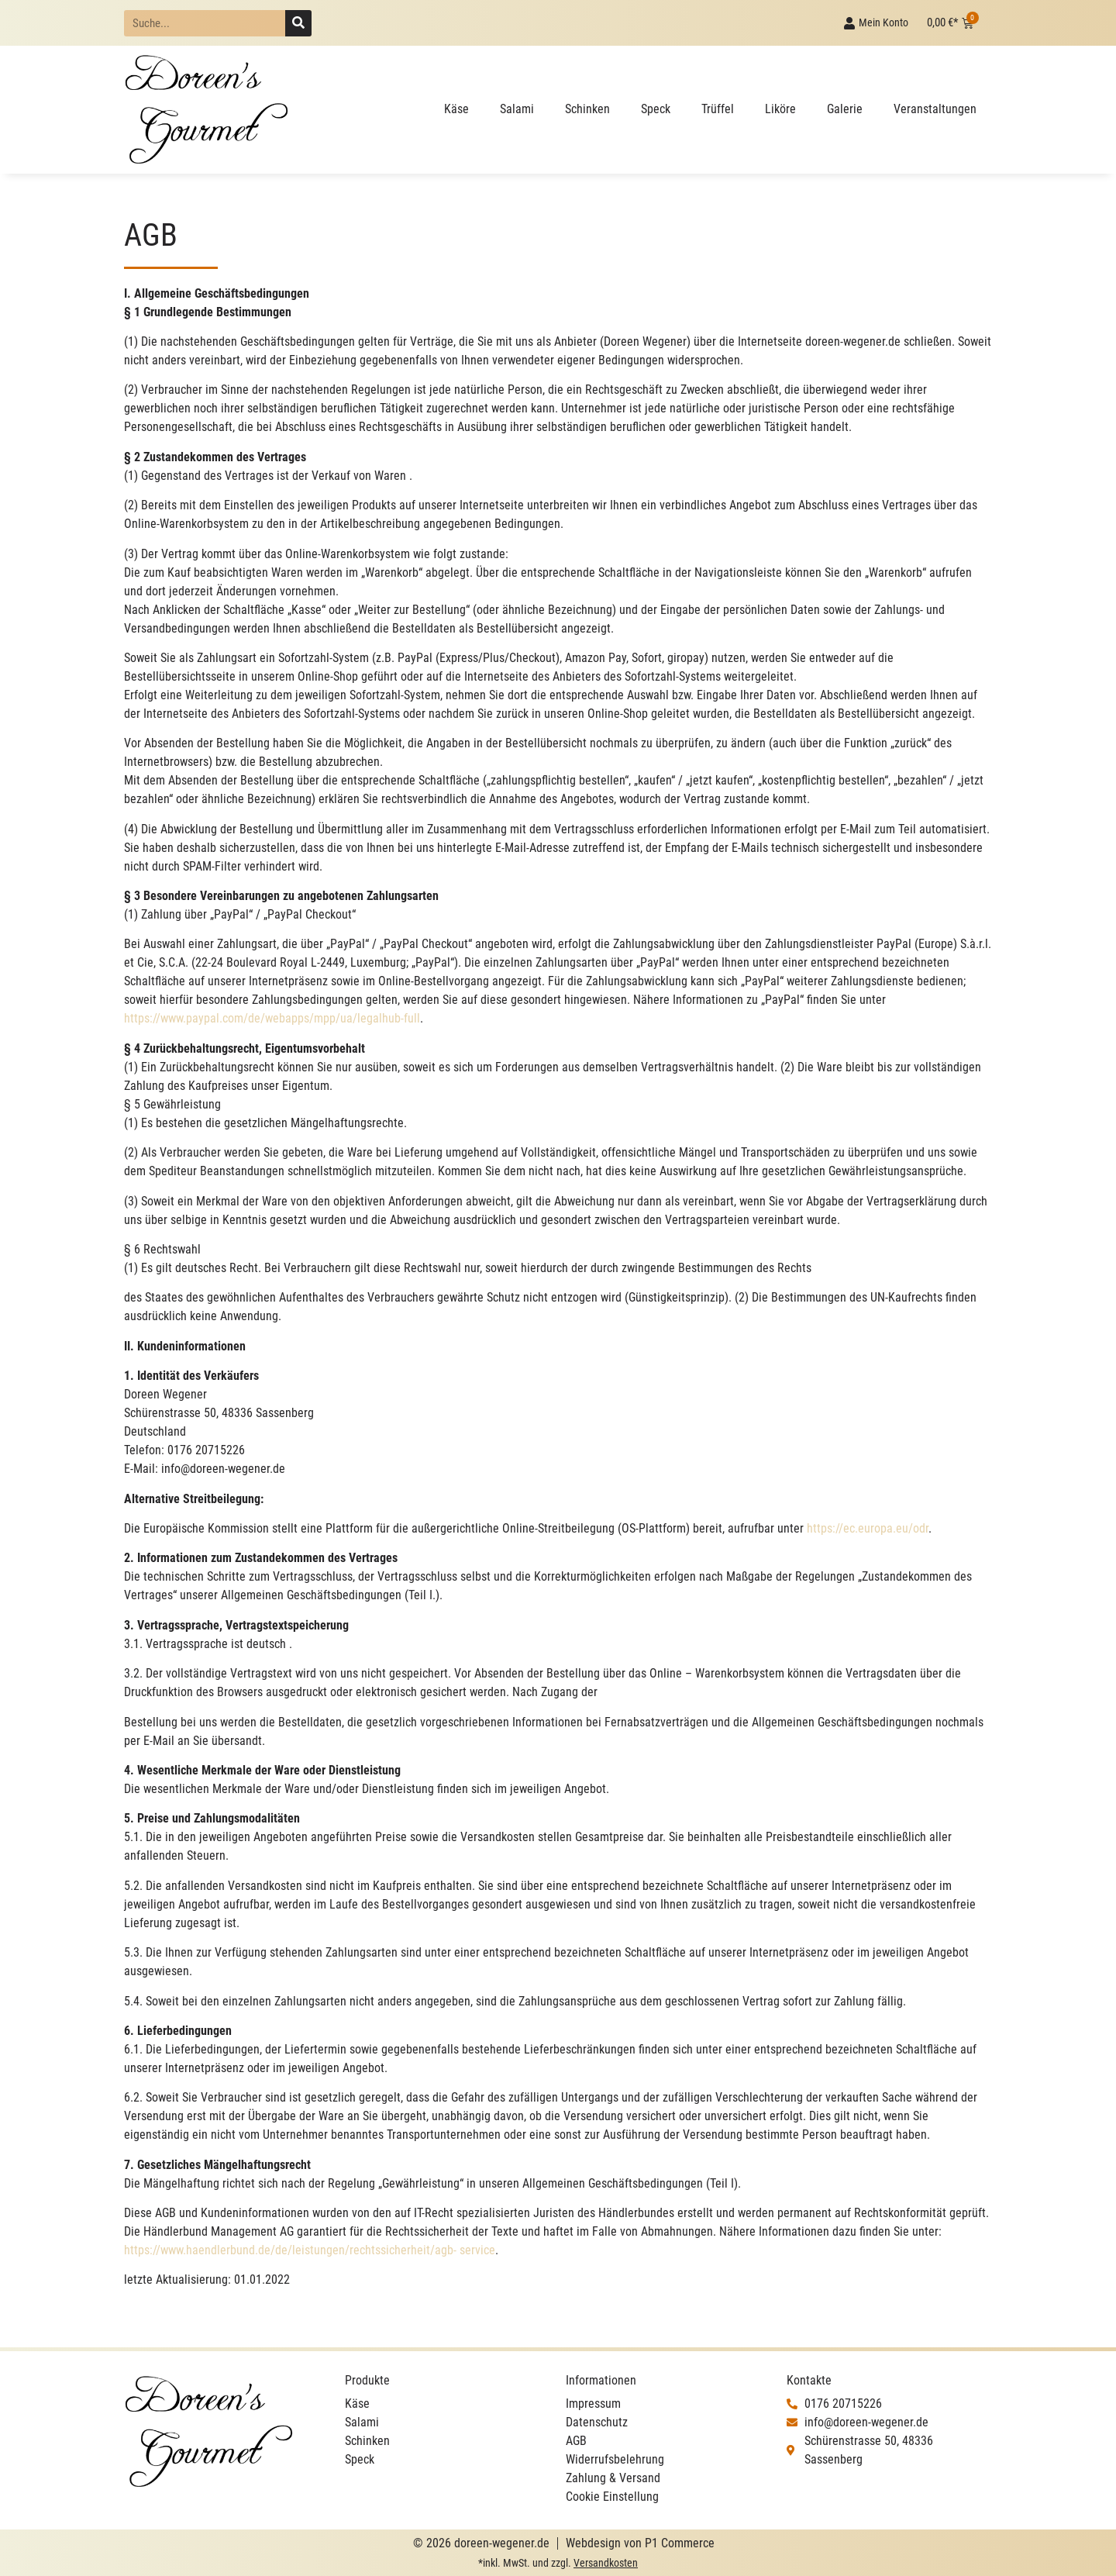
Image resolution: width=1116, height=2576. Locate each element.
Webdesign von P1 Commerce (640, 2543)
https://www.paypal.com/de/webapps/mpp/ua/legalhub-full (272, 1018)
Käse (456, 109)
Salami (517, 109)
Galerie (845, 109)
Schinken (587, 109)
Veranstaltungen (935, 109)
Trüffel (717, 109)
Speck (655, 109)
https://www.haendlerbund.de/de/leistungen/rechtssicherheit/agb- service (309, 2250)
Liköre (780, 109)
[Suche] (298, 23)
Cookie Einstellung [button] (612, 2496)
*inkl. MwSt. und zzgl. (558, 2563)
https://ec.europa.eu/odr (867, 1528)
